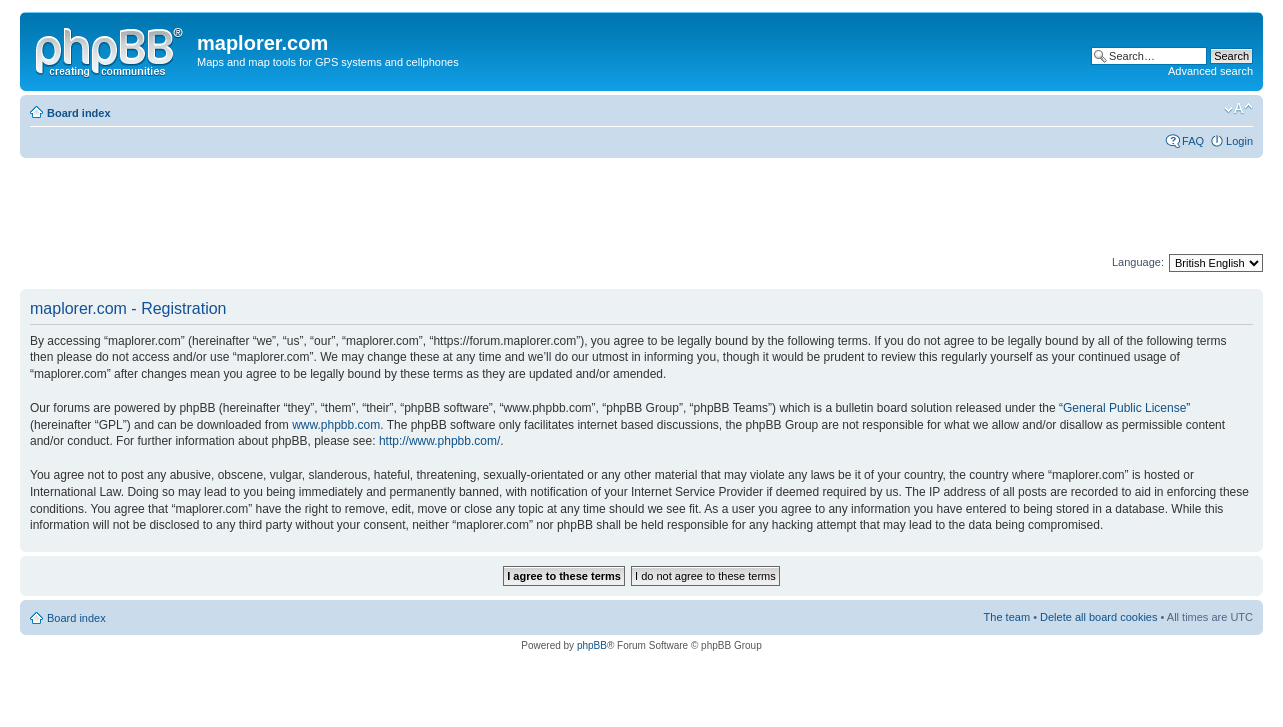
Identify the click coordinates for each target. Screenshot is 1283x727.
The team (1007, 617)
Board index (79, 113)
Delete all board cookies (1098, 617)
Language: (1138, 262)
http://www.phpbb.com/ (439, 441)
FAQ (1193, 141)
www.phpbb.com (336, 425)
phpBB (592, 645)
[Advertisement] (384, 207)
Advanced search (1210, 71)
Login (1239, 141)
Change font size (1238, 109)
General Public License (1124, 408)
